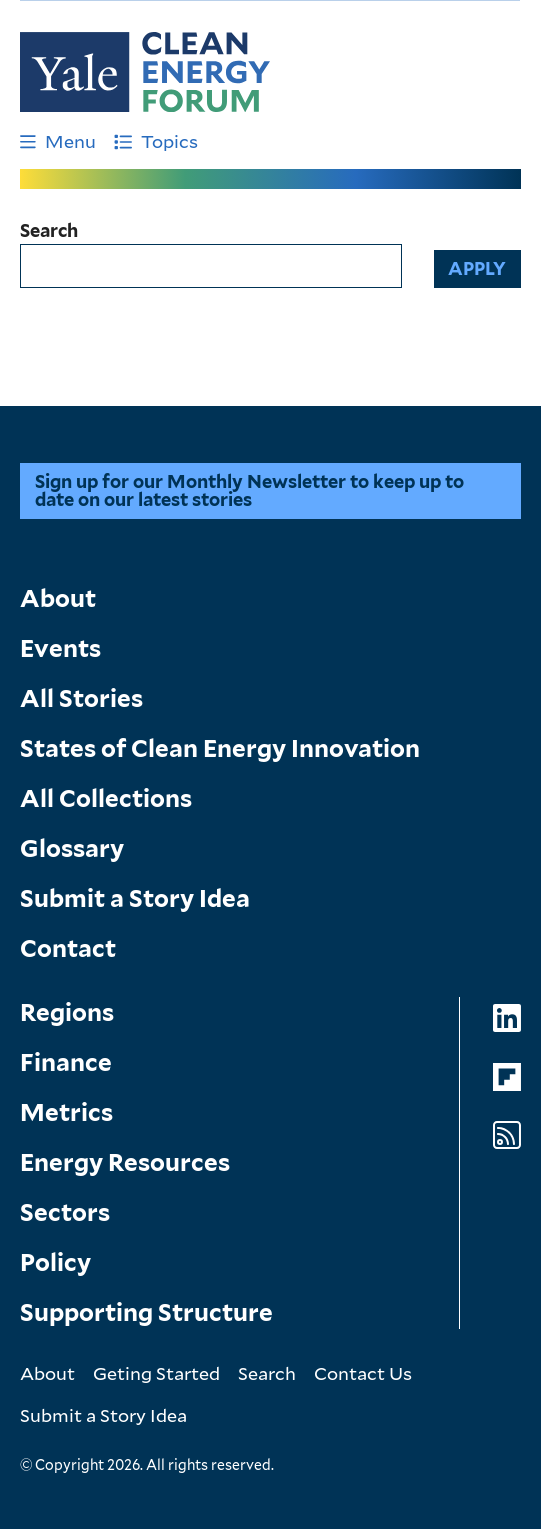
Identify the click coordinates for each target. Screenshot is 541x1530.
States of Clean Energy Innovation (220, 748)
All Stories (81, 698)
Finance (66, 1062)
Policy (55, 1262)
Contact (68, 948)
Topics (156, 141)
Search (49, 231)
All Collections (106, 798)
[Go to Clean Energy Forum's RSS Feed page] (507, 1135)
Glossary (72, 848)
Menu (58, 141)
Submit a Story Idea (135, 898)
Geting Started (156, 1373)
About (58, 598)
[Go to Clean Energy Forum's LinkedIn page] (507, 1018)
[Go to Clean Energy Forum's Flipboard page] (507, 1077)
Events (60, 648)
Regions (67, 1012)
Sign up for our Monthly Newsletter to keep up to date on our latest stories (249, 490)
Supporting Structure (146, 1312)
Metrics (66, 1112)
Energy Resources (125, 1162)
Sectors (65, 1212)
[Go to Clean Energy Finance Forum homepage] (145, 72)
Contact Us (363, 1373)
